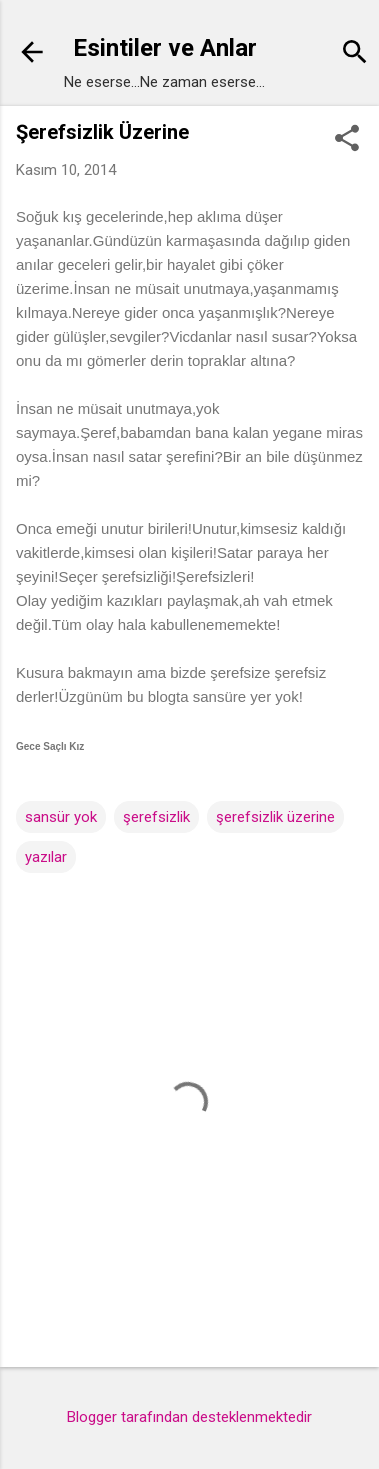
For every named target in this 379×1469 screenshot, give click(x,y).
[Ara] (355, 54)
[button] (347, 140)
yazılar (46, 857)
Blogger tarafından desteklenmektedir (189, 1417)
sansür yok (61, 817)
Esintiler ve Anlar (165, 48)
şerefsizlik (156, 817)
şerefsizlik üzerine (275, 817)
